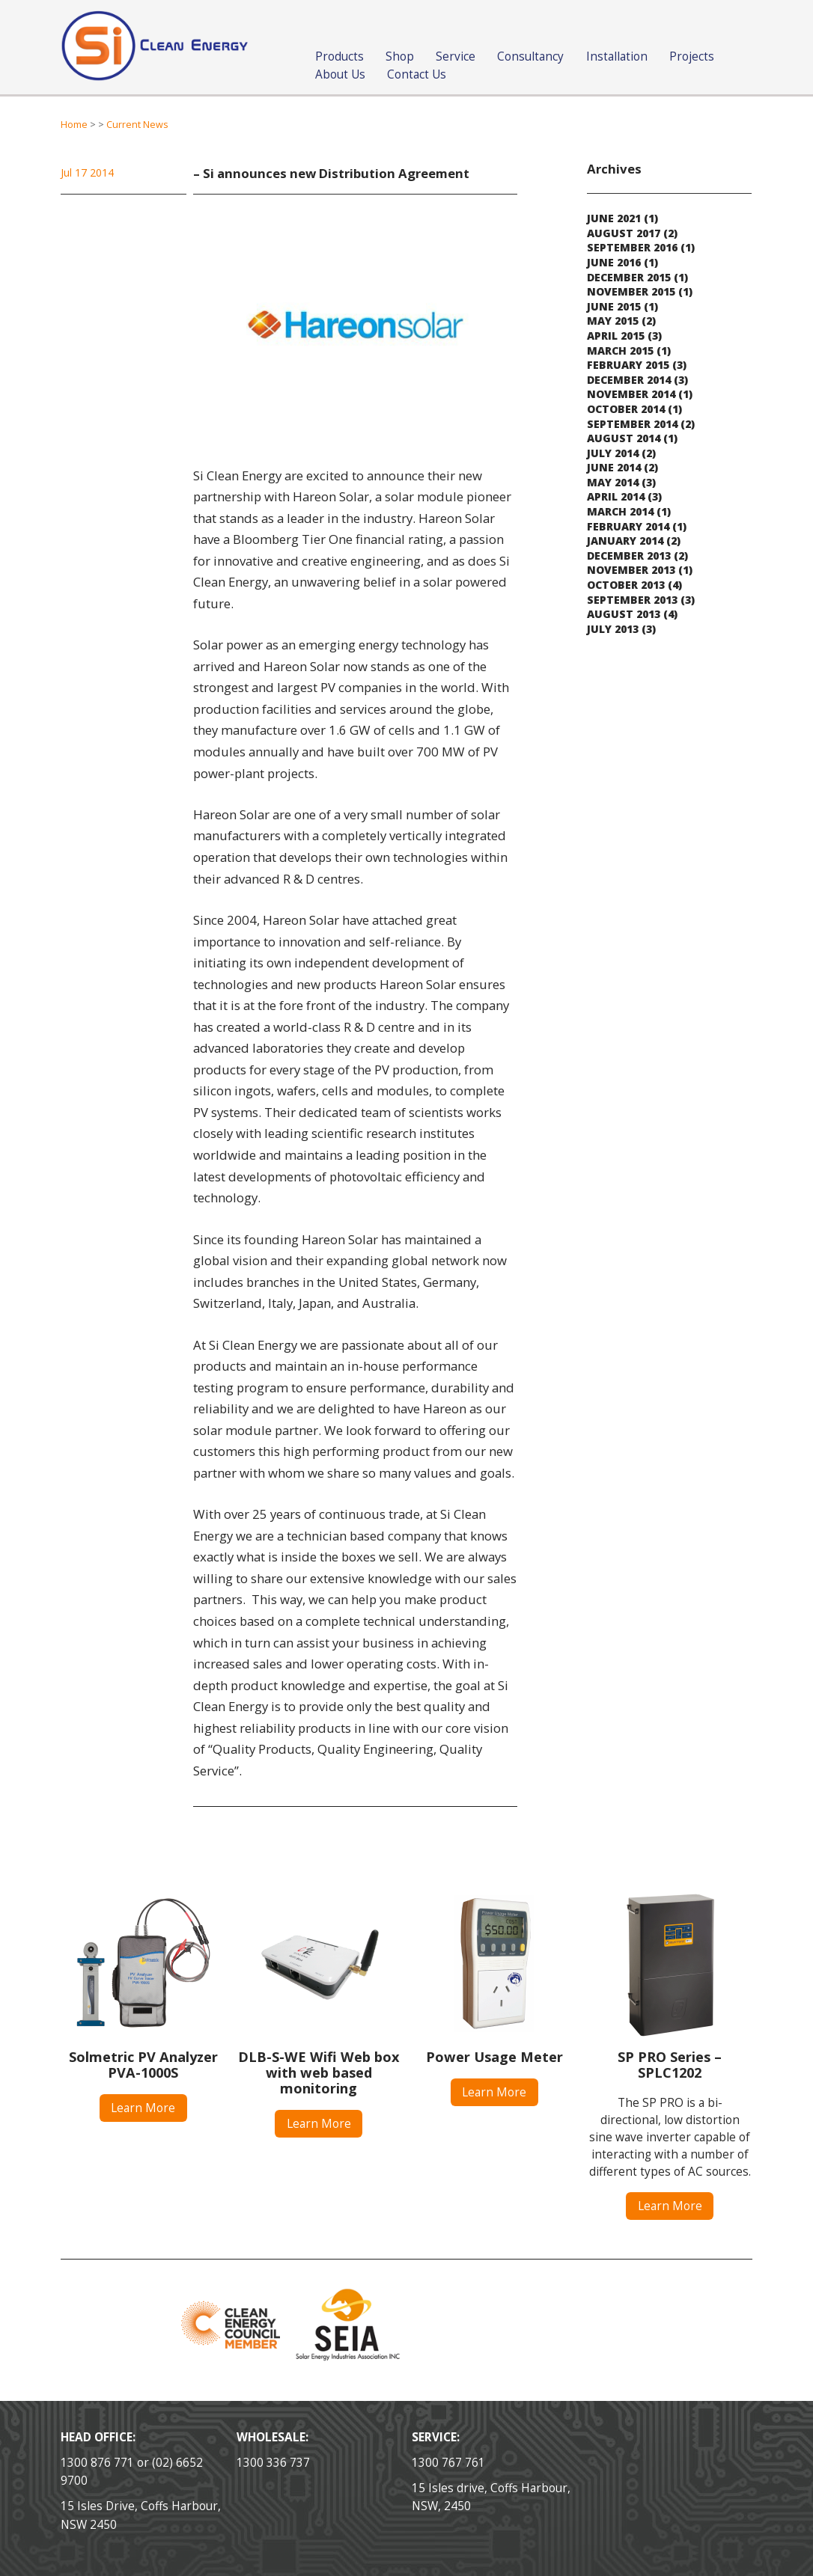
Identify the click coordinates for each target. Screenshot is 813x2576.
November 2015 (631, 291)
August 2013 (623, 614)
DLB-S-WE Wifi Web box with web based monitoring (319, 2072)
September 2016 (632, 247)
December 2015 (629, 277)
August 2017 (623, 233)
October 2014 (626, 409)
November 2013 (631, 570)
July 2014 (613, 453)
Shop (400, 56)
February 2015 (628, 365)
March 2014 (620, 511)
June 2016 (614, 262)
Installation (617, 56)
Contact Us (416, 74)
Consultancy (530, 56)
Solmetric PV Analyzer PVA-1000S (143, 2064)
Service (455, 56)
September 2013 (632, 600)
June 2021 (614, 218)
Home (74, 124)
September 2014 (632, 424)
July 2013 (613, 629)
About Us (340, 74)
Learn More (143, 2108)
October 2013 (626, 585)
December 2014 (629, 380)
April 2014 (616, 496)
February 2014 (628, 526)
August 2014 (623, 438)
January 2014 (625, 540)
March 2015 (620, 350)
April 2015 (616, 335)
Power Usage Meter (494, 2057)
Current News (137, 124)
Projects (691, 56)
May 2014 (613, 482)
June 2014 (614, 467)
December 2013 (629, 555)
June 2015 (614, 306)
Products (339, 56)
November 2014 (631, 394)
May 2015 (613, 320)
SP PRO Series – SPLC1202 (670, 2064)
